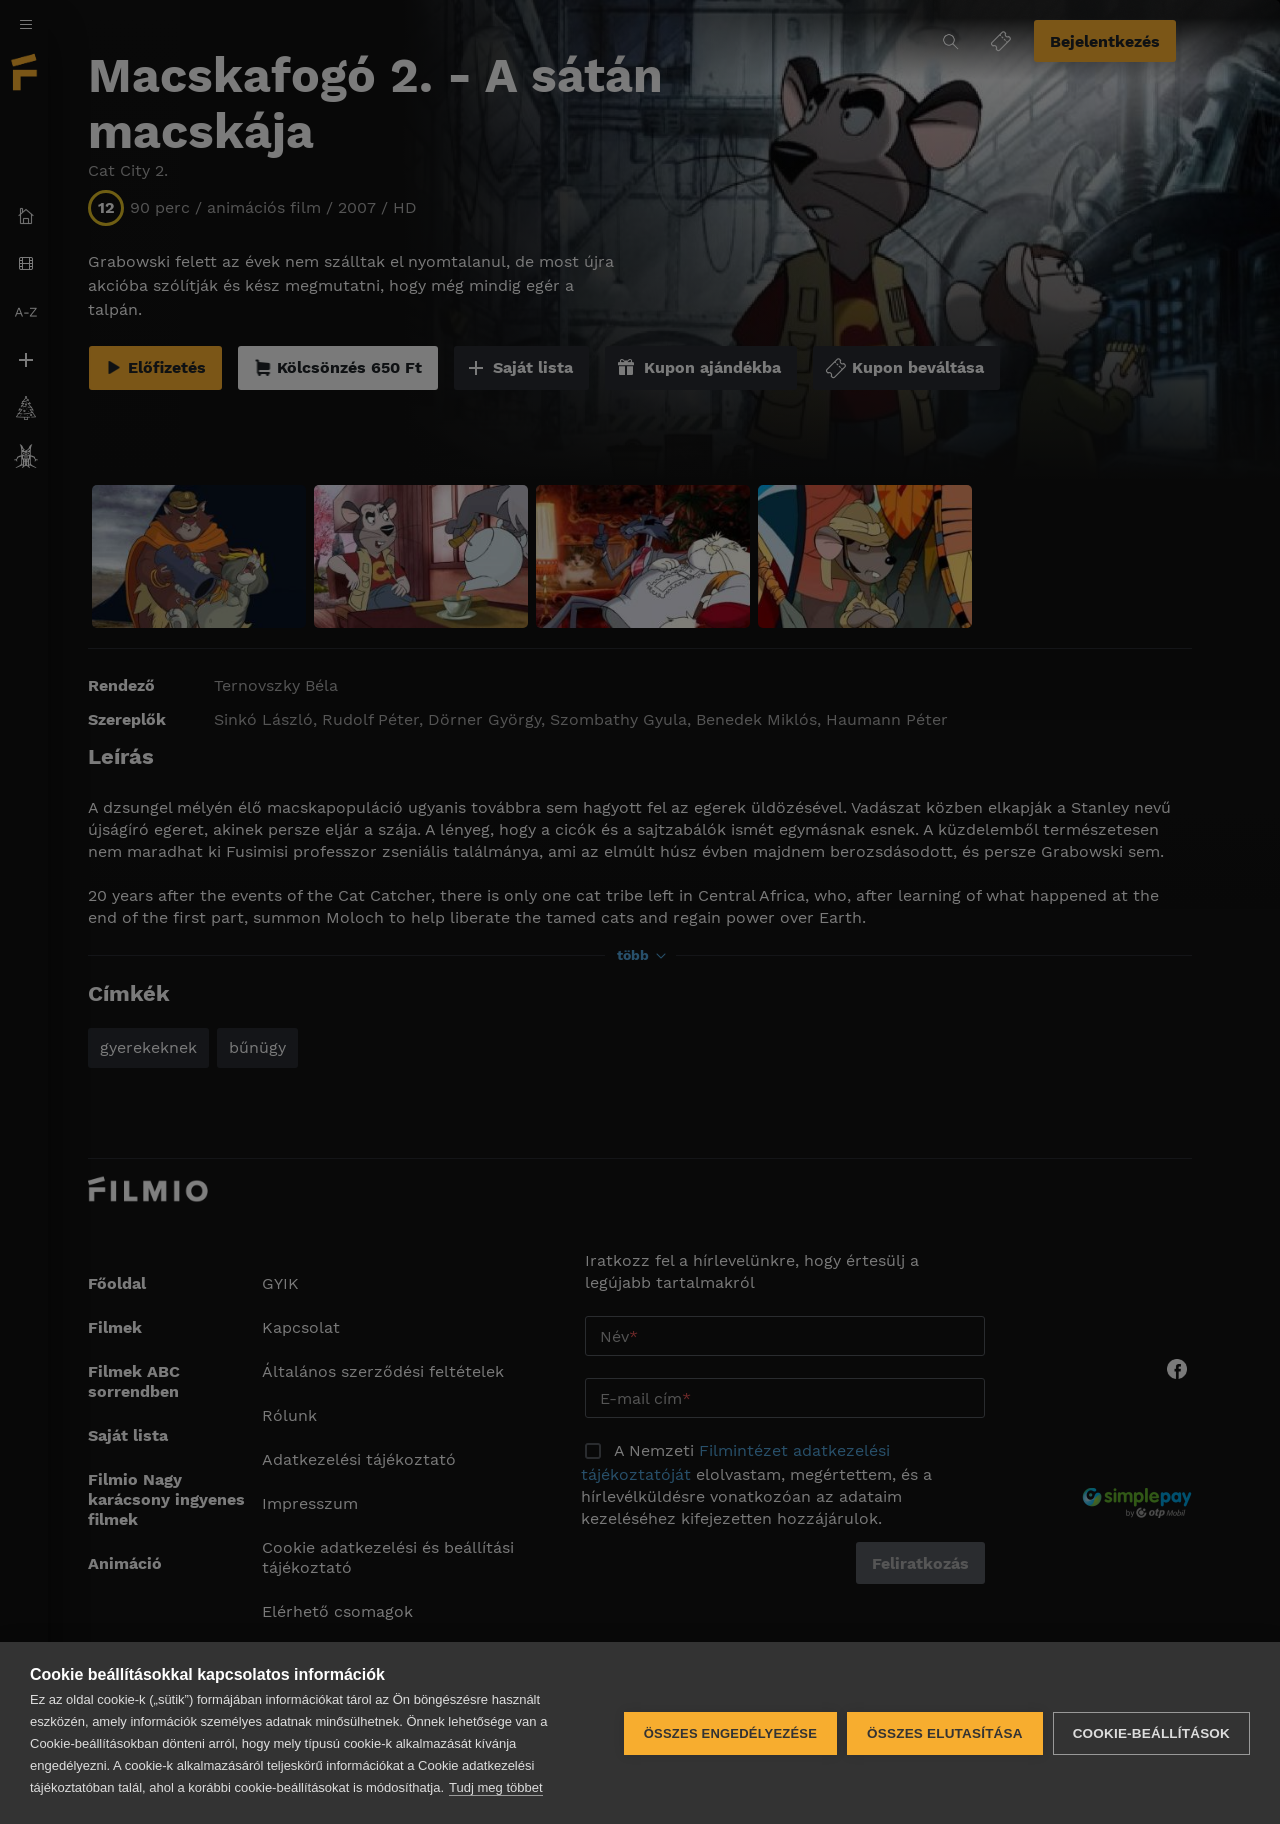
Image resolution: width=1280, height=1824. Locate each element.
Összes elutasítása (945, 1733)
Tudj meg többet (495, 1787)
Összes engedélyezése (730, 1733)
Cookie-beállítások (1151, 1733)
